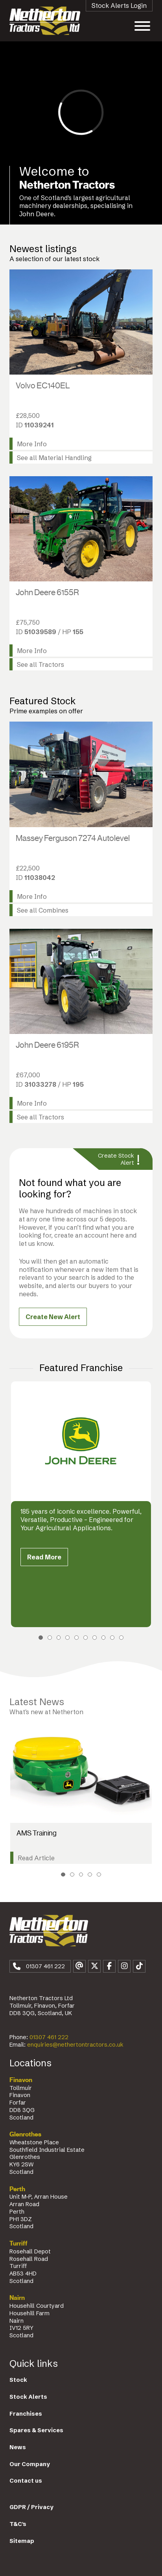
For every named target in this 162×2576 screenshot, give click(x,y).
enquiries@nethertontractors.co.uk (75, 2044)
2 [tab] (50, 1637)
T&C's (17, 2524)
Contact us (25, 2480)
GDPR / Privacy (31, 2507)
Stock (18, 2379)
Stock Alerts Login (119, 5)
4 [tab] (67, 1637)
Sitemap (21, 2540)
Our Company (29, 2464)
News (17, 2447)
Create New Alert (53, 1317)
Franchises (25, 2413)
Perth (17, 2189)
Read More (44, 1557)
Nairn (17, 2298)
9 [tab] (112, 1637)
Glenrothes (25, 2134)
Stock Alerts (28, 2396)
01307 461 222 (48, 2037)
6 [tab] (85, 1637)
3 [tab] (59, 1637)
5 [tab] (76, 1637)
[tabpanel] (81, 1504)
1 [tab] (41, 1637)
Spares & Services (36, 2430)
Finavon (20, 2080)
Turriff (18, 2244)
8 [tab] (103, 1637)
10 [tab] (121, 1637)
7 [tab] (94, 1637)
